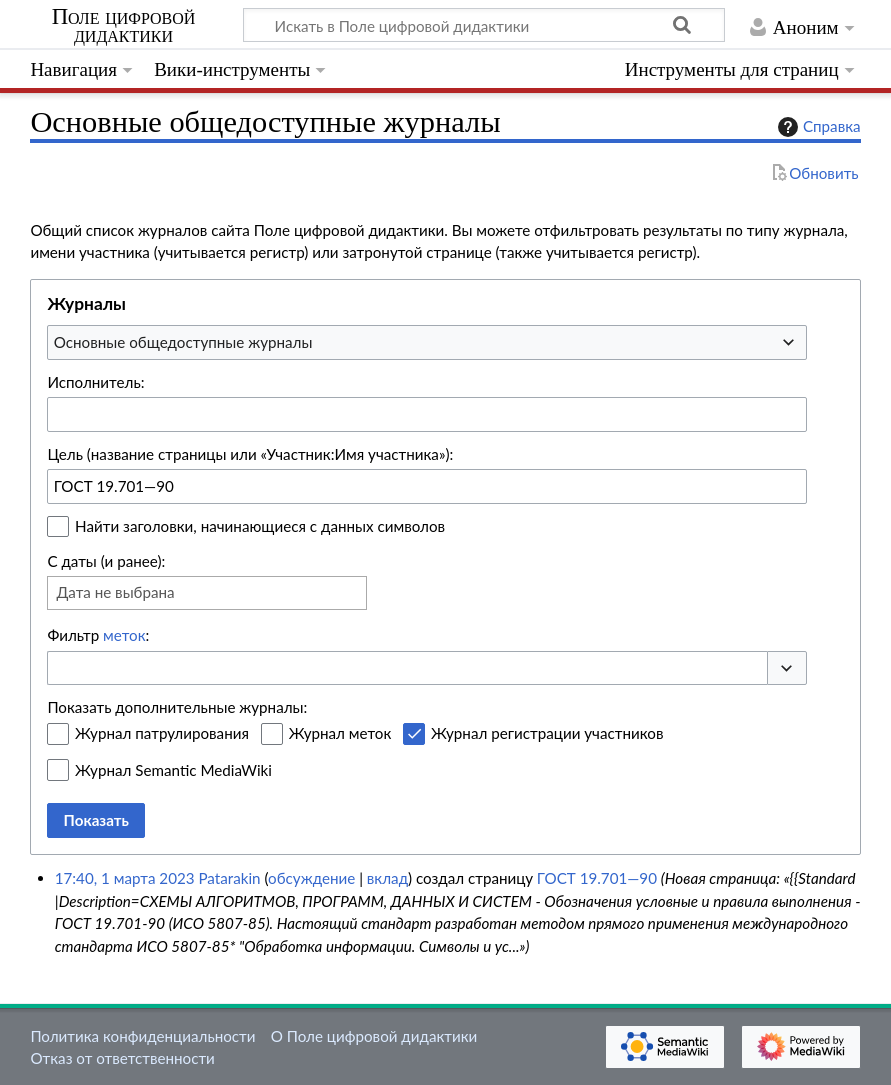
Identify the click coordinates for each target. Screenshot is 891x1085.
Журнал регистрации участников (547, 733)
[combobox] (427, 342)
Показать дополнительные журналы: (177, 707)
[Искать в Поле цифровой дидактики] (484, 25)
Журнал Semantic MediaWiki (173, 770)
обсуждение (311, 878)
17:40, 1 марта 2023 (125, 878)
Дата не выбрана (115, 592)
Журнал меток (340, 733)
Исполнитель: (95, 382)
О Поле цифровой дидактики (374, 1036)
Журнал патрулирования (162, 733)
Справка (817, 127)
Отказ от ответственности (122, 1058)
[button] (787, 668)
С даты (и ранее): (106, 561)
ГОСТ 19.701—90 (597, 878)
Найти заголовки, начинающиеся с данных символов (260, 526)
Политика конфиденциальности (142, 1036)
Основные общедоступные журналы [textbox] (183, 342)
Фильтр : (98, 635)
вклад (387, 878)
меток (124, 635)
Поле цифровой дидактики (124, 26)
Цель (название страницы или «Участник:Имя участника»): (250, 454)
